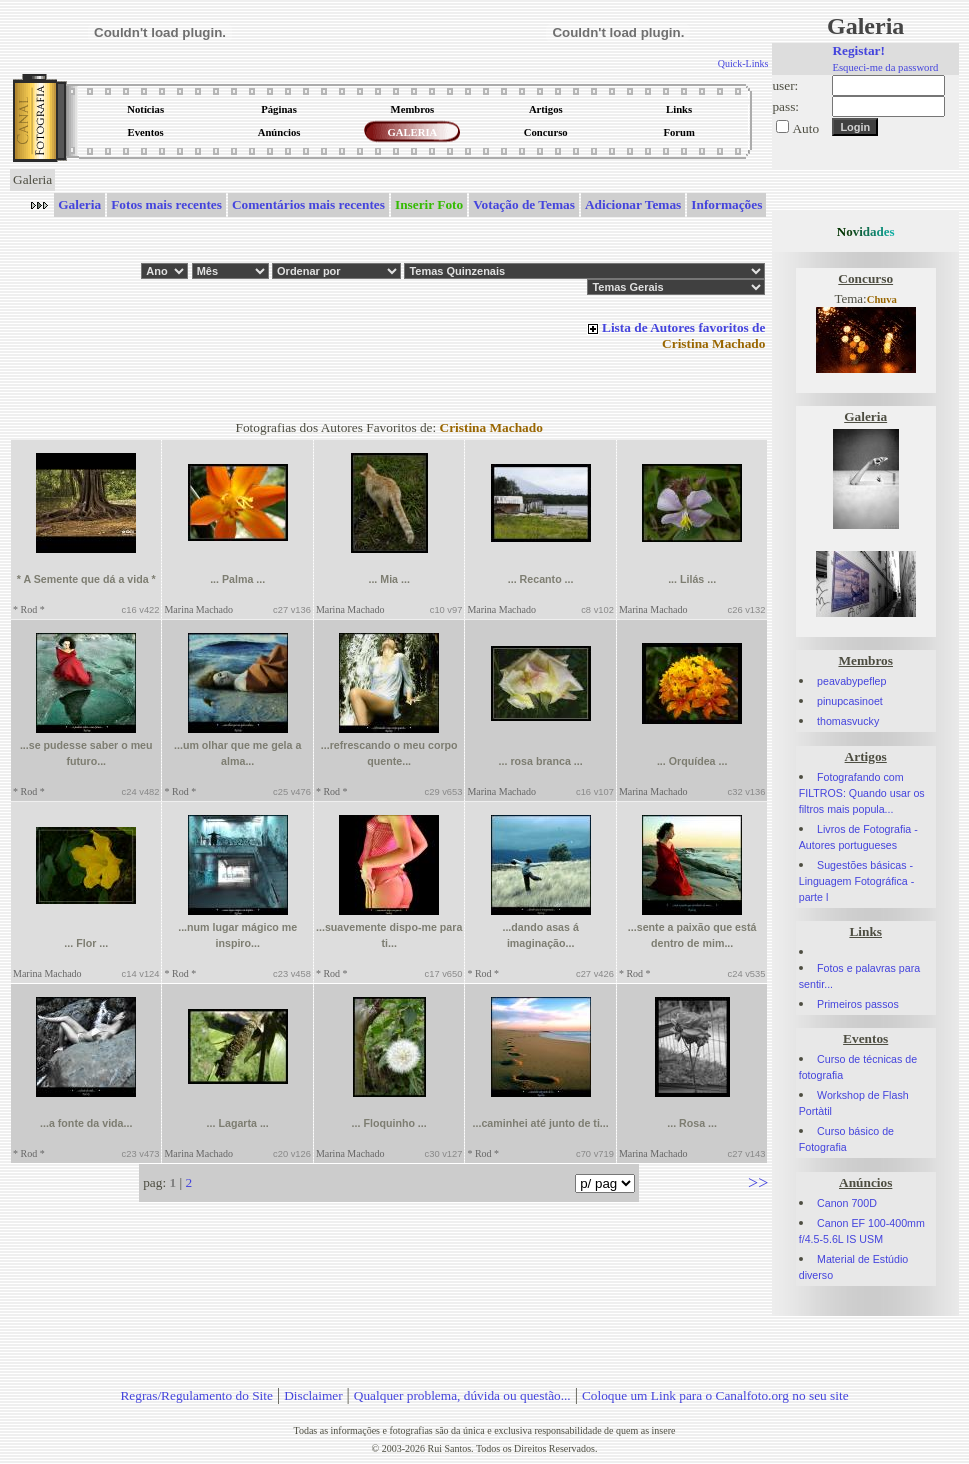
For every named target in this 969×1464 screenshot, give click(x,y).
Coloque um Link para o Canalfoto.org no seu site (715, 1395)
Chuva (882, 299)
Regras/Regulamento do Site (196, 1395)
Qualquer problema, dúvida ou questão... (462, 1395)
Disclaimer (313, 1395)
